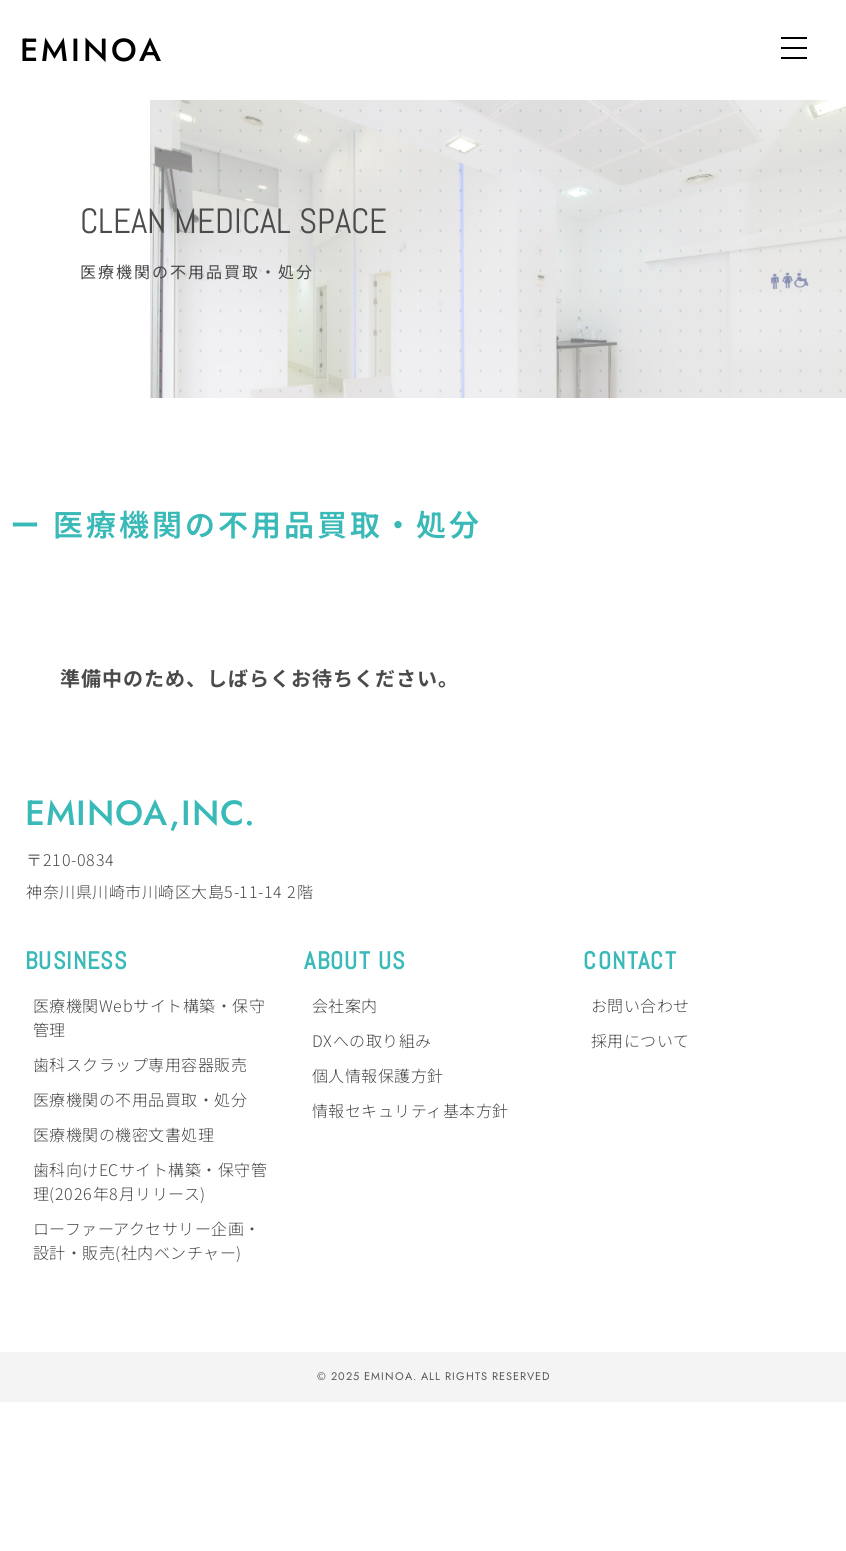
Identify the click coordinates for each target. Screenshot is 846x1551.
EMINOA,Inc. (140, 962)
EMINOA (92, 50)
